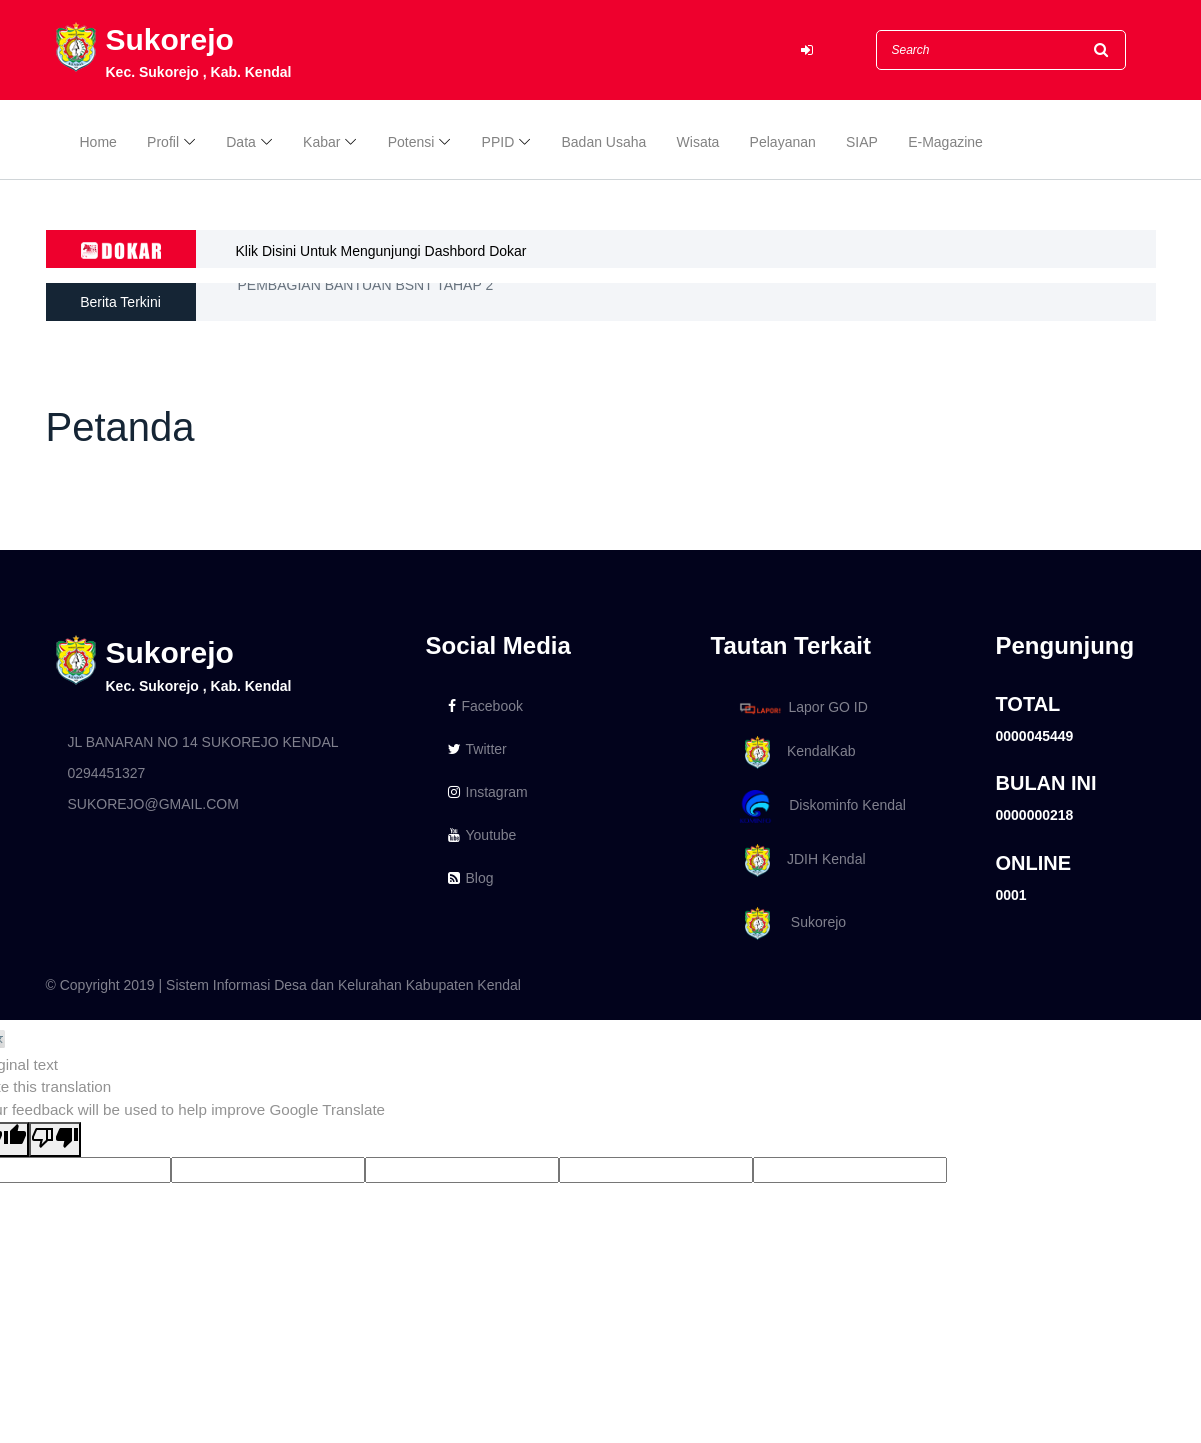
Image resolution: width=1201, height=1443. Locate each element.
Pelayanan (783, 142)
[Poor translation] (55, 1139)
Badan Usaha (604, 142)
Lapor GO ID (803, 707)
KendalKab (794, 752)
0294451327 (107, 773)
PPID (498, 142)
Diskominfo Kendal (822, 806)
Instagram (488, 792)
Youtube (482, 835)
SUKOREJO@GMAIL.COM (153, 804)
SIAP (862, 142)
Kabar (321, 142)
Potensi (411, 142)
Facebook (485, 706)
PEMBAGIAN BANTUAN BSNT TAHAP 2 (366, 300)
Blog (471, 878)
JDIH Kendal (799, 860)
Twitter (477, 749)
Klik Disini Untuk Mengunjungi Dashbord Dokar (381, 251)
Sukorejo (790, 923)
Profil (163, 142)
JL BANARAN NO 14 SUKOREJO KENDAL (203, 742)
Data (241, 142)
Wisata (698, 142)
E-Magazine (945, 142)
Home (98, 142)
